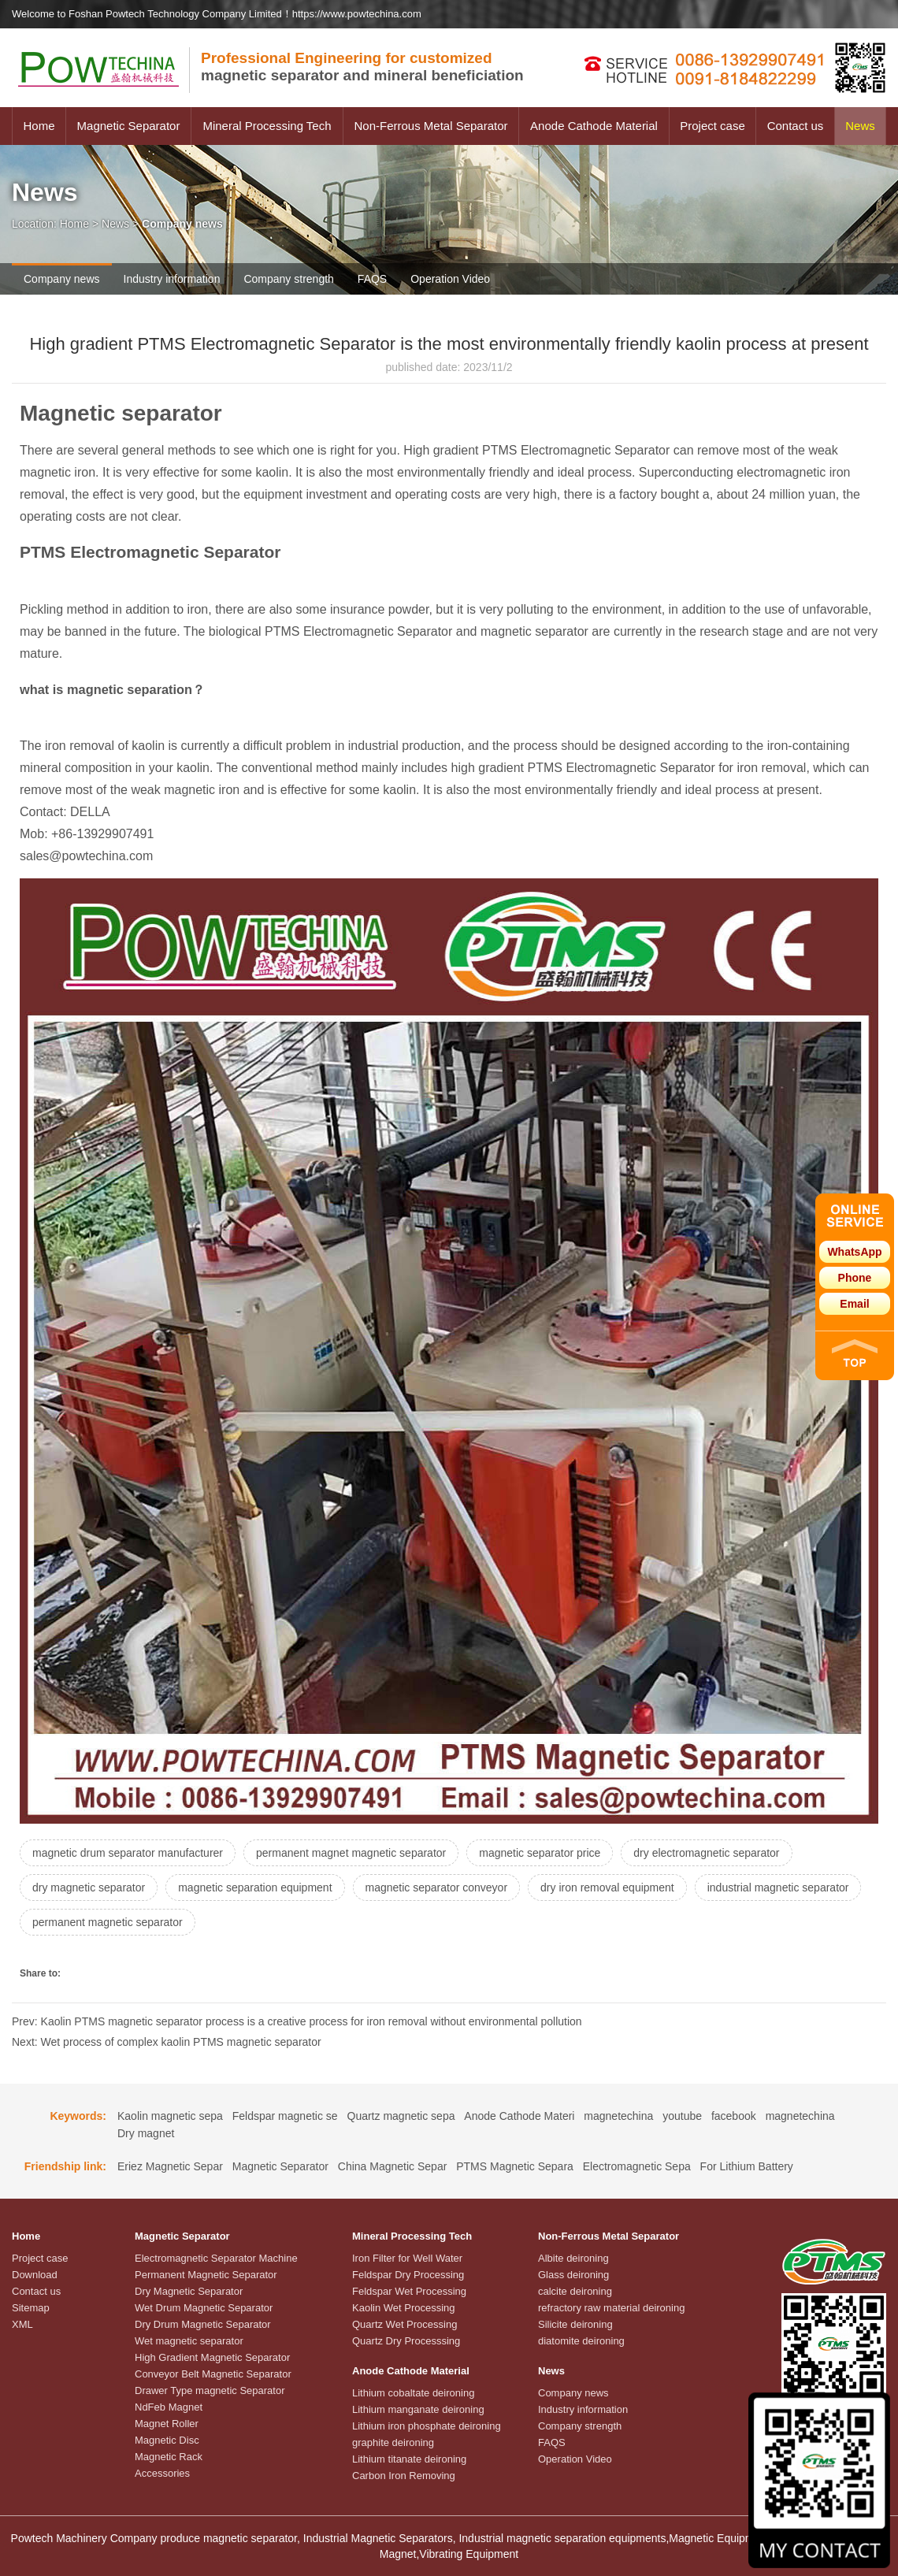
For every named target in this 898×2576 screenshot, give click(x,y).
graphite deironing (393, 2442)
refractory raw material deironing (611, 2308)
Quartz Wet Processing (404, 2324)
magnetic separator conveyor (437, 1887)
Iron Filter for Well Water (407, 2258)
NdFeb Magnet (168, 2407)
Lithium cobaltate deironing (413, 2393)
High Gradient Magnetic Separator (212, 2357)
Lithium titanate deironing (409, 2459)
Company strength (288, 279)
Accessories (162, 2473)
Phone (855, 1277)
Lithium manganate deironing (418, 2409)
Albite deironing (573, 2258)
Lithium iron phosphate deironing (426, 2426)
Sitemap (31, 2308)
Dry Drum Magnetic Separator (203, 2324)
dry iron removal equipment (607, 1887)
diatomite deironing (581, 2341)
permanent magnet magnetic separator (351, 1853)
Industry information (172, 279)
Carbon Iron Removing (403, 2475)
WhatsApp (854, 1251)
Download (35, 2275)
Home (38, 125)
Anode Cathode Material (594, 125)
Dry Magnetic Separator (189, 2291)
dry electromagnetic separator (706, 1853)
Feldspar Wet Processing (409, 2291)
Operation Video (450, 279)
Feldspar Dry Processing (408, 2275)
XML (22, 2324)
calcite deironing (575, 2291)
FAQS (372, 279)
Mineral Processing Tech (266, 125)
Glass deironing (573, 2275)
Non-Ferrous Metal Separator (430, 125)
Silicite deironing (575, 2324)
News (860, 125)
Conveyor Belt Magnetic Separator (213, 2374)
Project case (712, 125)
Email (854, 1303)
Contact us (795, 125)
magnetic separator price (539, 1853)
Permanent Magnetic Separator (206, 2275)
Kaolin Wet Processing (403, 2308)
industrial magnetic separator (778, 1887)
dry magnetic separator (88, 1887)
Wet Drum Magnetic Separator (204, 2308)
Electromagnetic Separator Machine (216, 2258)
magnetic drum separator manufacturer (127, 1853)
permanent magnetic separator (107, 1922)
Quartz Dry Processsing (406, 2341)
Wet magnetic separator (189, 2341)
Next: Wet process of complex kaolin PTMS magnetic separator (166, 2042)
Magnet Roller (167, 2423)
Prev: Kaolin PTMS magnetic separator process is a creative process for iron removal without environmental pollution (297, 2021)
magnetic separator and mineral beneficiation (362, 67)
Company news (62, 279)
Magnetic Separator (128, 125)
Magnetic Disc (167, 2440)
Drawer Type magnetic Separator (210, 2390)
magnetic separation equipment (255, 1887)
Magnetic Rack (168, 2457)
